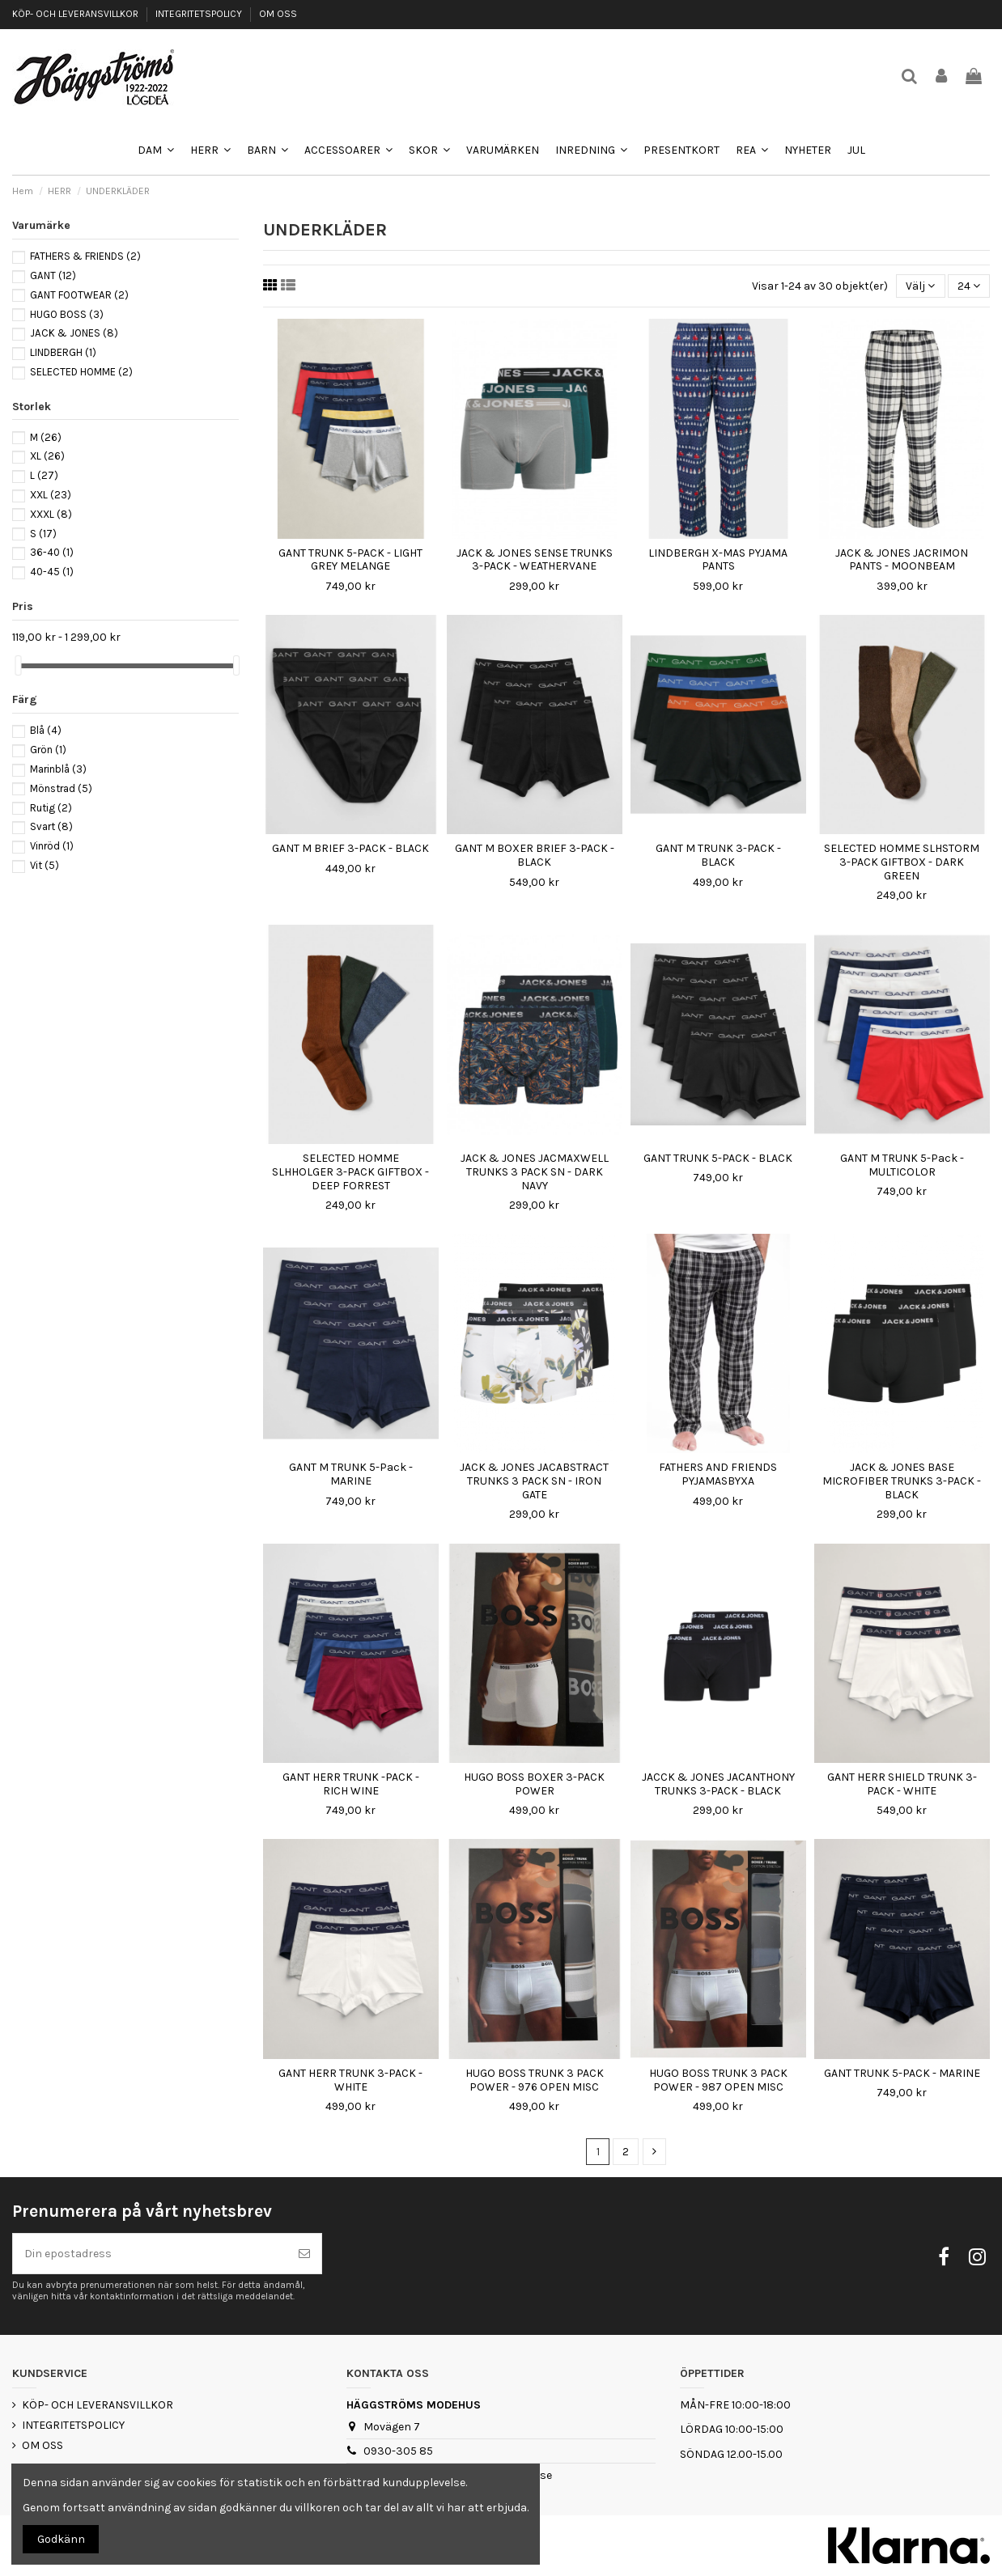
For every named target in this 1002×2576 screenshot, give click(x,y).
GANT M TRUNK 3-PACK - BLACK (718, 855)
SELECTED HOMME (81, 372)
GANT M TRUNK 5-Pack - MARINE (351, 1474)
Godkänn (61, 2539)
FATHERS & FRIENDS (85, 256)
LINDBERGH (63, 352)
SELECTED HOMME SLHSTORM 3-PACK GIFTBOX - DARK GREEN (901, 862)
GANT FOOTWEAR (79, 295)
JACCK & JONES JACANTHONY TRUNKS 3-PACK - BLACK (718, 1784)
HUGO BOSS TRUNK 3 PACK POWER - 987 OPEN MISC (718, 2080)
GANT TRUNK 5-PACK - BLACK (717, 1158)
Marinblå (58, 769)
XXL (50, 495)
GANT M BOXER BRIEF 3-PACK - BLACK (534, 855)
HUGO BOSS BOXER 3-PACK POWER (534, 1784)
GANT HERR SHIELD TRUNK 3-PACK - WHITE (902, 1784)
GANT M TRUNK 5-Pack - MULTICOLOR (902, 1165)
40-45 (52, 572)
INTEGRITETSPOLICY (199, 13)
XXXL (51, 514)
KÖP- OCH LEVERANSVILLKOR (76, 13)
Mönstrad (61, 788)
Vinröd (52, 846)
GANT (53, 275)
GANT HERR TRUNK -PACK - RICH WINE (350, 1784)
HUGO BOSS (67, 314)
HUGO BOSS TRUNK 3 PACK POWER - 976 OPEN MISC (534, 2080)
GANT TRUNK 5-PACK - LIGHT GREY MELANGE (350, 560)
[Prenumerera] (304, 2253)
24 (968, 286)
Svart (51, 826)
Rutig (51, 808)
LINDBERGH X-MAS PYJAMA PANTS (718, 560)
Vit (44, 865)
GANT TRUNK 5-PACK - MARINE (902, 2073)
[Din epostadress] (150, 2253)
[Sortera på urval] (920, 286)
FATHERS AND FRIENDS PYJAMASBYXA (718, 1474)
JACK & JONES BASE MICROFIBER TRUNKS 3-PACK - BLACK (901, 1481)
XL (47, 456)
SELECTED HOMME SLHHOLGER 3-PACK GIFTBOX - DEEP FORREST (350, 1172)
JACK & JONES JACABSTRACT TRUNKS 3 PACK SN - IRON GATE (534, 1481)
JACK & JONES (74, 333)
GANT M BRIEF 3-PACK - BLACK (350, 848)
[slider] (18, 665)
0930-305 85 (398, 2451)
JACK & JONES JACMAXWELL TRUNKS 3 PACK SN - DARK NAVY (535, 1172)
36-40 (52, 552)
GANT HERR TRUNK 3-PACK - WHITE (350, 2080)
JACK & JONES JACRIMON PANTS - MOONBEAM (901, 560)
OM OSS (278, 13)
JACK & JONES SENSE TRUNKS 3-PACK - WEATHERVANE (534, 560)
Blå (46, 730)
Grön (48, 750)
